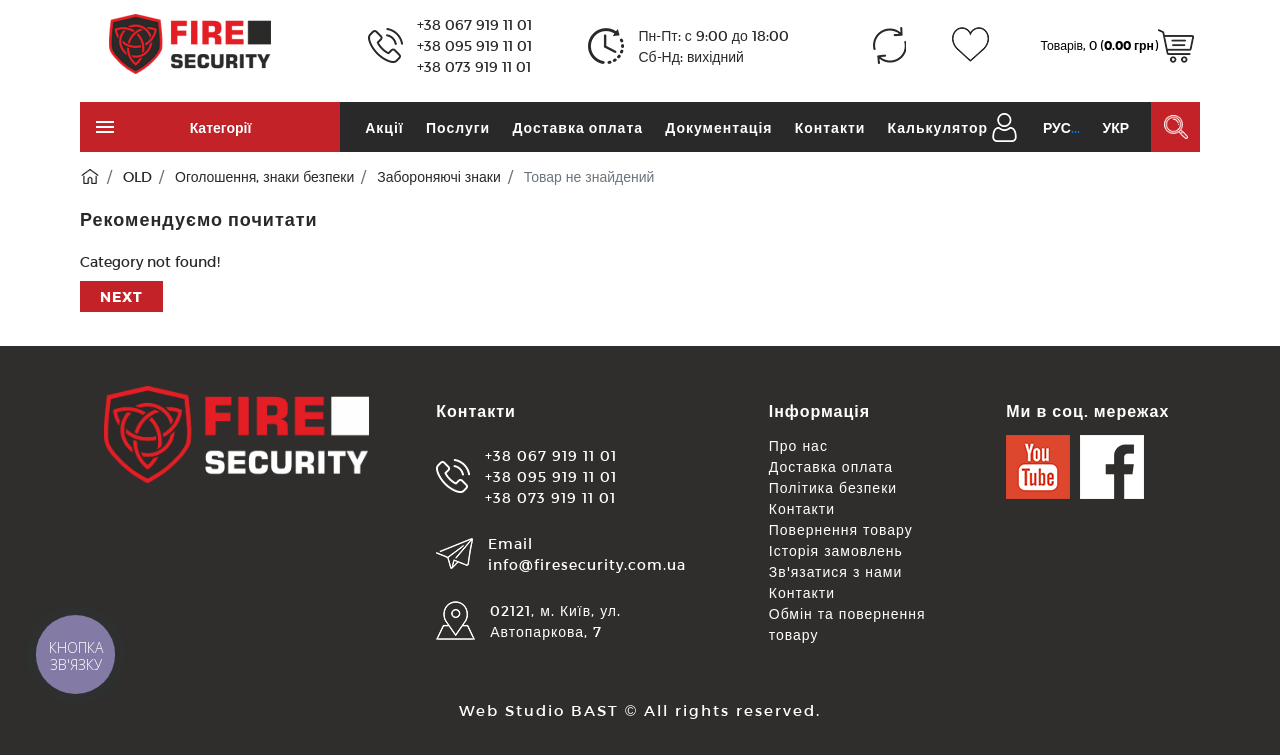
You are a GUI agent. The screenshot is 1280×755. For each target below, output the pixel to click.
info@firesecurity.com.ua (587, 564)
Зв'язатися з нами (836, 571)
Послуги (458, 127)
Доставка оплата (577, 127)
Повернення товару (841, 529)
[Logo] (190, 42)
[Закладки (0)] (970, 45)
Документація (718, 127)
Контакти (830, 127)
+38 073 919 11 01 (474, 66)
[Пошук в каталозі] (1175, 127)
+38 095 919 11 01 (474, 45)
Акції (384, 127)
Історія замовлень (836, 550)
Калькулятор (938, 127)
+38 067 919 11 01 (474, 24)
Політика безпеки (833, 487)
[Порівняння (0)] (889, 45)
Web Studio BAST (539, 710)
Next (121, 296)
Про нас (798, 445)
